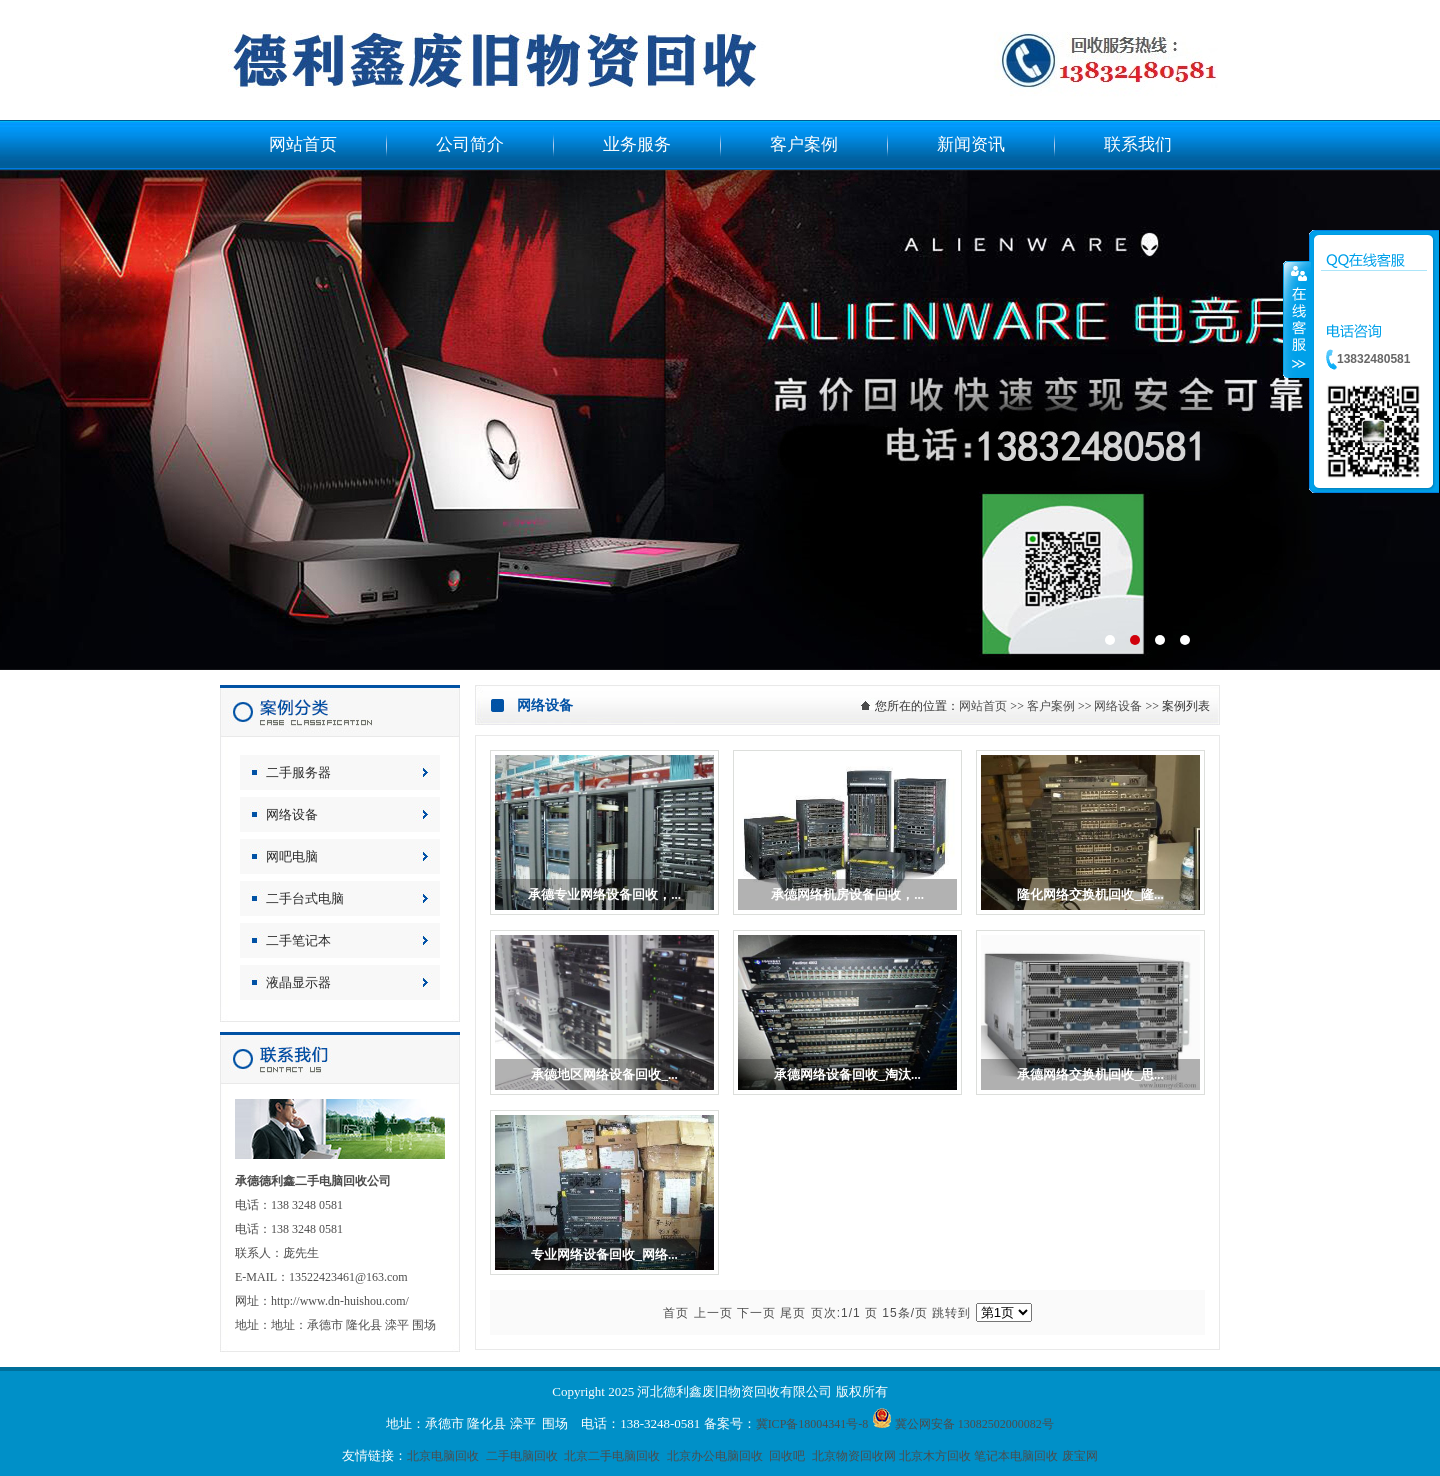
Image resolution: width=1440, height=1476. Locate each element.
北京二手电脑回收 (612, 1456)
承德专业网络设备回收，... (604, 894)
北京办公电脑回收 (715, 1456)
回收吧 (787, 1456)
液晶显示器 (298, 982)
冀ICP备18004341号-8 (812, 1424)
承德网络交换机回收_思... (1090, 1074)
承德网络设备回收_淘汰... (847, 1074)
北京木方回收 (935, 1456)
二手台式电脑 (305, 898)
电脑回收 (720, 420)
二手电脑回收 (522, 1456)
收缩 (1297, 319)
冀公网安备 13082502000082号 (974, 1424)
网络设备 (292, 814)
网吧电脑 (292, 856)
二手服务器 (298, 772)
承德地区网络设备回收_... (604, 1074)
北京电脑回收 (443, 1456)
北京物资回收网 (854, 1456)
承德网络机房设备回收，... (847, 894)
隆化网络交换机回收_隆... (1090, 894)
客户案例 (1051, 706)
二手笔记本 (298, 940)
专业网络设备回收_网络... (604, 1254)
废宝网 (1080, 1456)
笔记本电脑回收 (1016, 1456)
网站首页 (983, 706)
